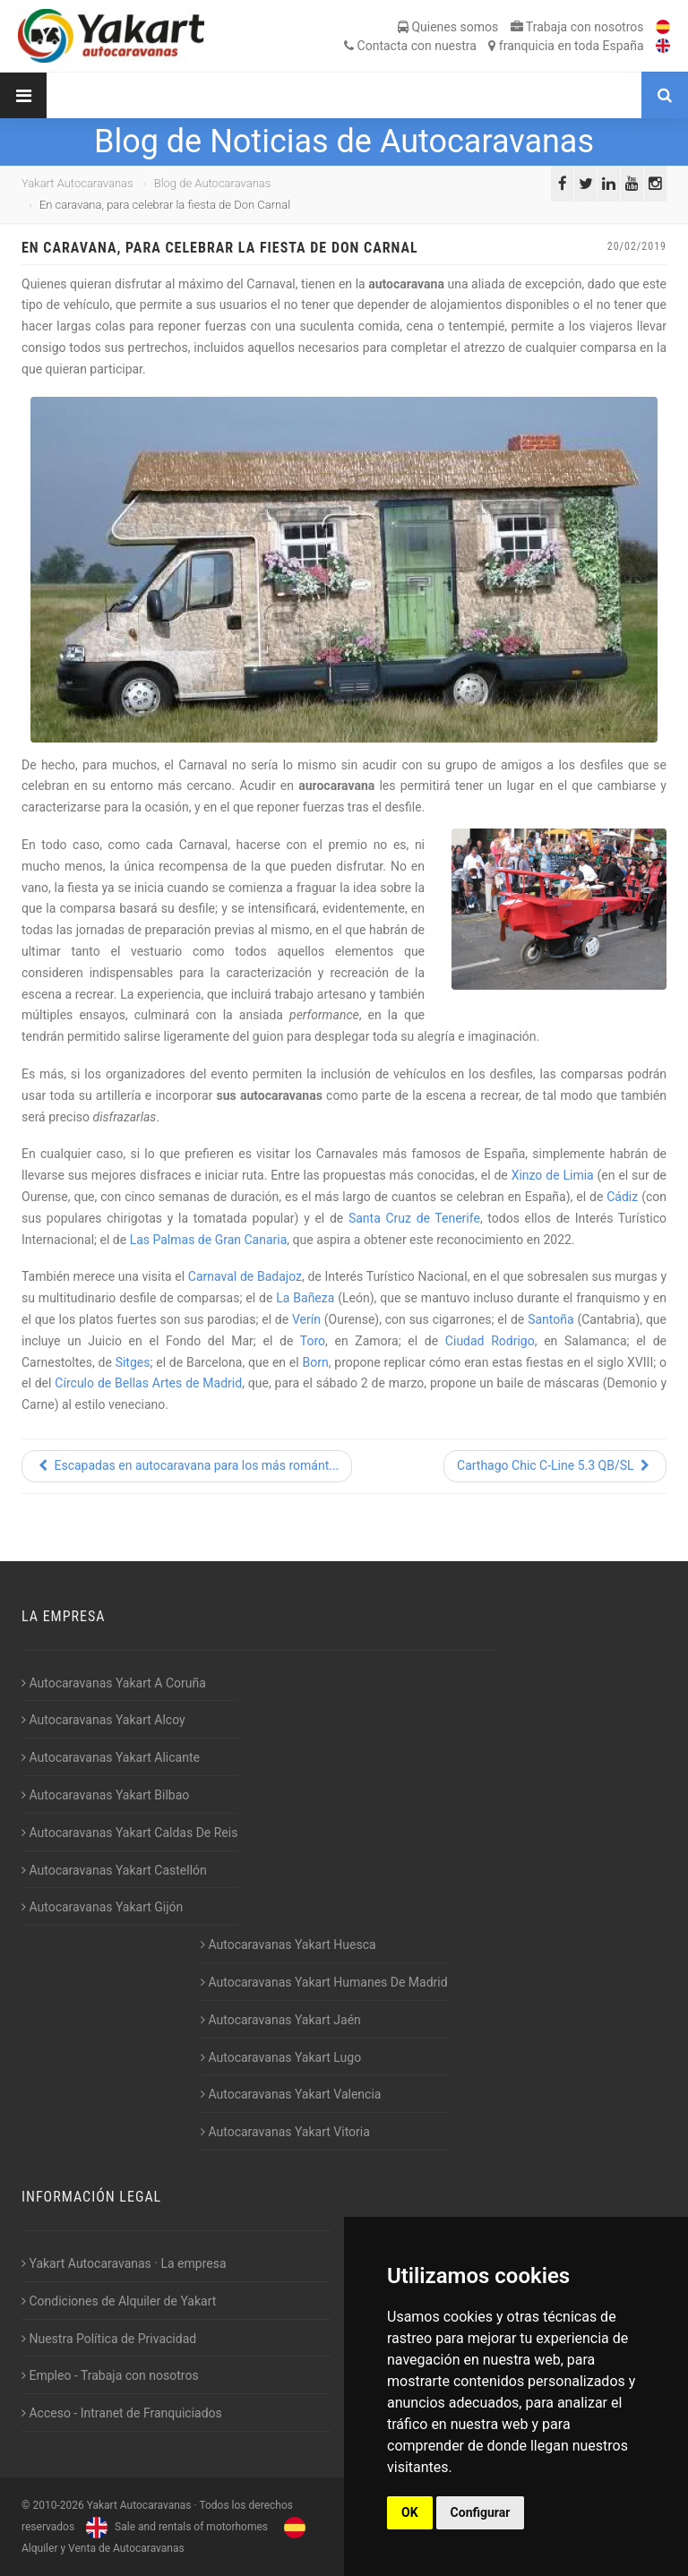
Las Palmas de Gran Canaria (209, 1239)
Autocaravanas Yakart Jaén (281, 2020)
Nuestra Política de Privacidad (109, 2338)
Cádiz (622, 1196)
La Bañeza (305, 1298)
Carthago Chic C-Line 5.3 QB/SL (555, 1465)
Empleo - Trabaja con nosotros (110, 2375)
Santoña (550, 1319)
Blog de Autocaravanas (212, 183)
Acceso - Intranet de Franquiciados (122, 2413)
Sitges (133, 1362)
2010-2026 (57, 2505)
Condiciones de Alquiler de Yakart (119, 2301)
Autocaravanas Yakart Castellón (114, 1870)
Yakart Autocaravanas (77, 183)
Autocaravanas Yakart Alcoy (103, 1720)
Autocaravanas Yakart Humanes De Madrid (324, 1982)
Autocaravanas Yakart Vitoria (285, 2132)
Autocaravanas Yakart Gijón (102, 1907)
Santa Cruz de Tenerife (414, 1218)
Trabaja (577, 27)
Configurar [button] (481, 2512)
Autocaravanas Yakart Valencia (291, 2094)
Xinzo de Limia (553, 1175)
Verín (306, 1319)
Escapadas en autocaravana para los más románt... (187, 1465)
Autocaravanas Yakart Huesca (288, 1944)
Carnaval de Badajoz (245, 1276)
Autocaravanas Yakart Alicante (111, 1757)
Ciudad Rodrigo (490, 1341)
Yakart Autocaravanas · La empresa (124, 2263)
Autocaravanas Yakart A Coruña (114, 1683)
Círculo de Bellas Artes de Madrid (148, 1383)
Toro (312, 1341)
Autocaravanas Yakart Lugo (281, 2057)
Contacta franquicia (493, 46)
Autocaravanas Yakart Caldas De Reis (129, 1832)
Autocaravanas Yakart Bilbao (105, 1795)
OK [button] (409, 2512)
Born (316, 1362)
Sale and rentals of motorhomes (175, 2526)
